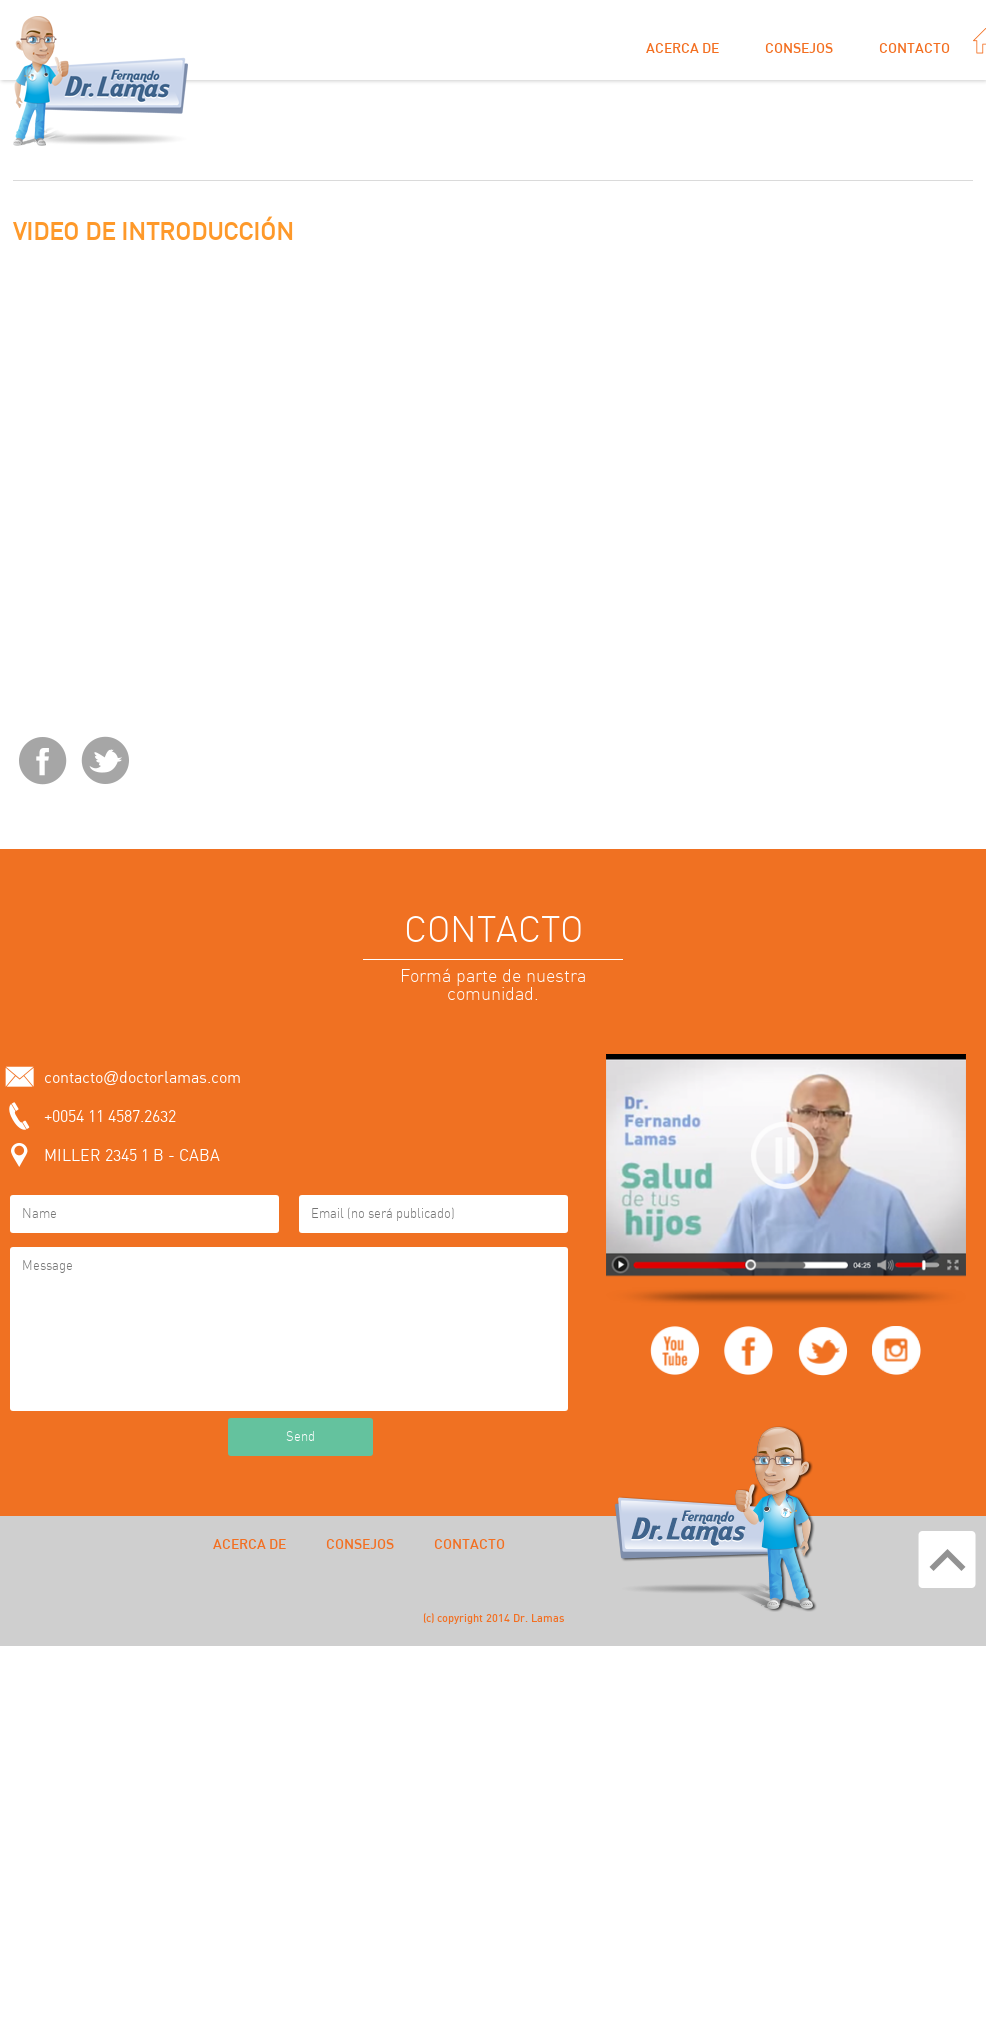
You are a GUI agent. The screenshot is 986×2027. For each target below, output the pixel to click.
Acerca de (682, 49)
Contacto (914, 49)
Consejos (799, 49)
